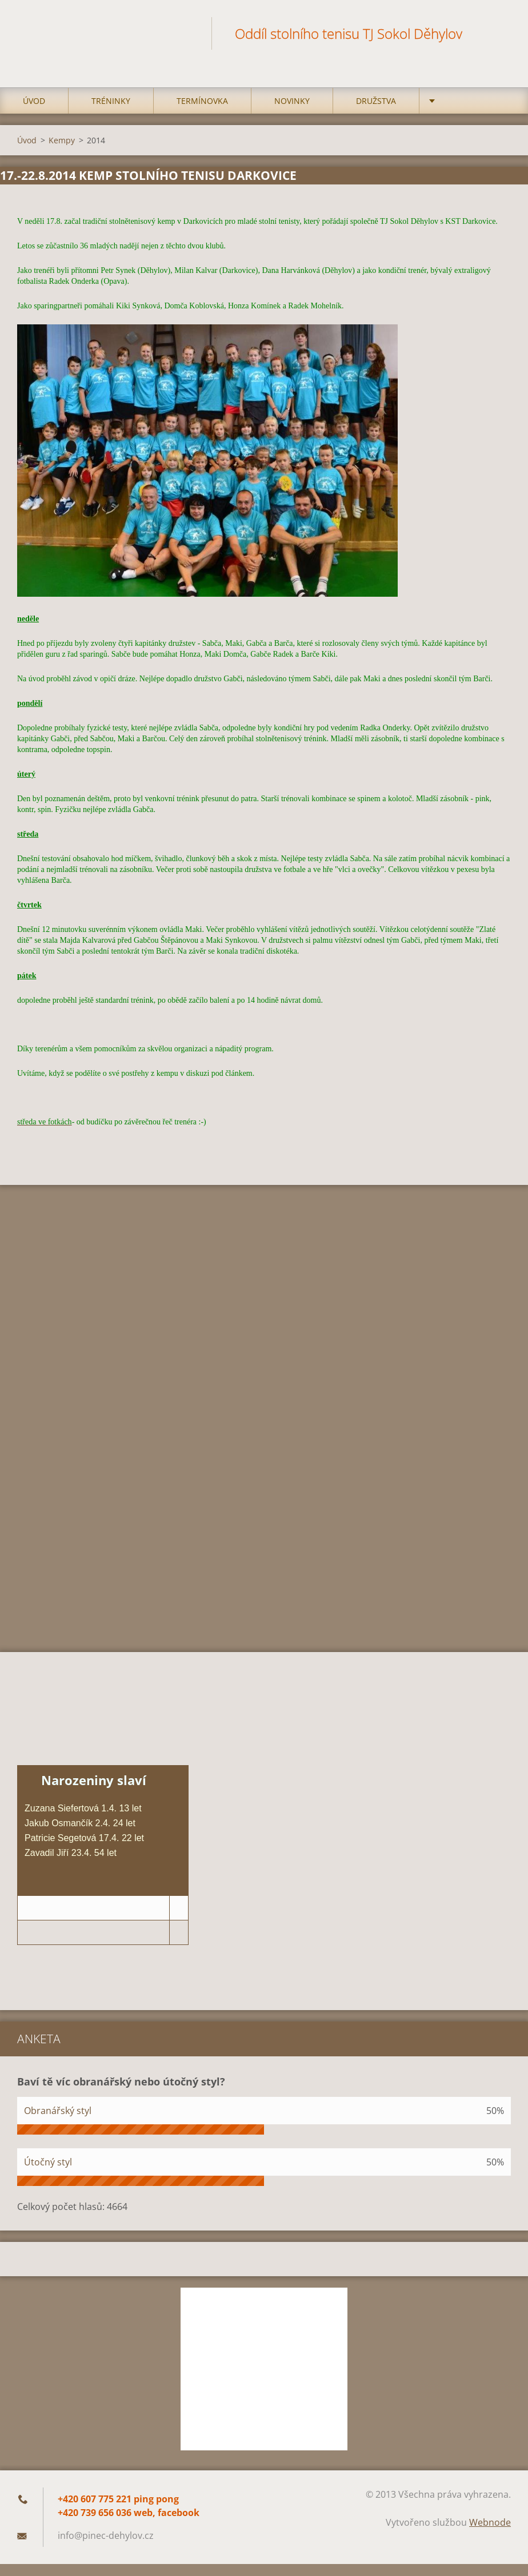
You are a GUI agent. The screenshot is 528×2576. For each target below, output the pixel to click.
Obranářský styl (57, 2097)
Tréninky (110, 86)
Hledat (498, 33)
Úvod (34, 86)
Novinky (292, 86)
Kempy (62, 125)
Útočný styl (48, 2148)
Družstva (376, 86)
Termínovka (202, 86)
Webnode (490, 2508)
